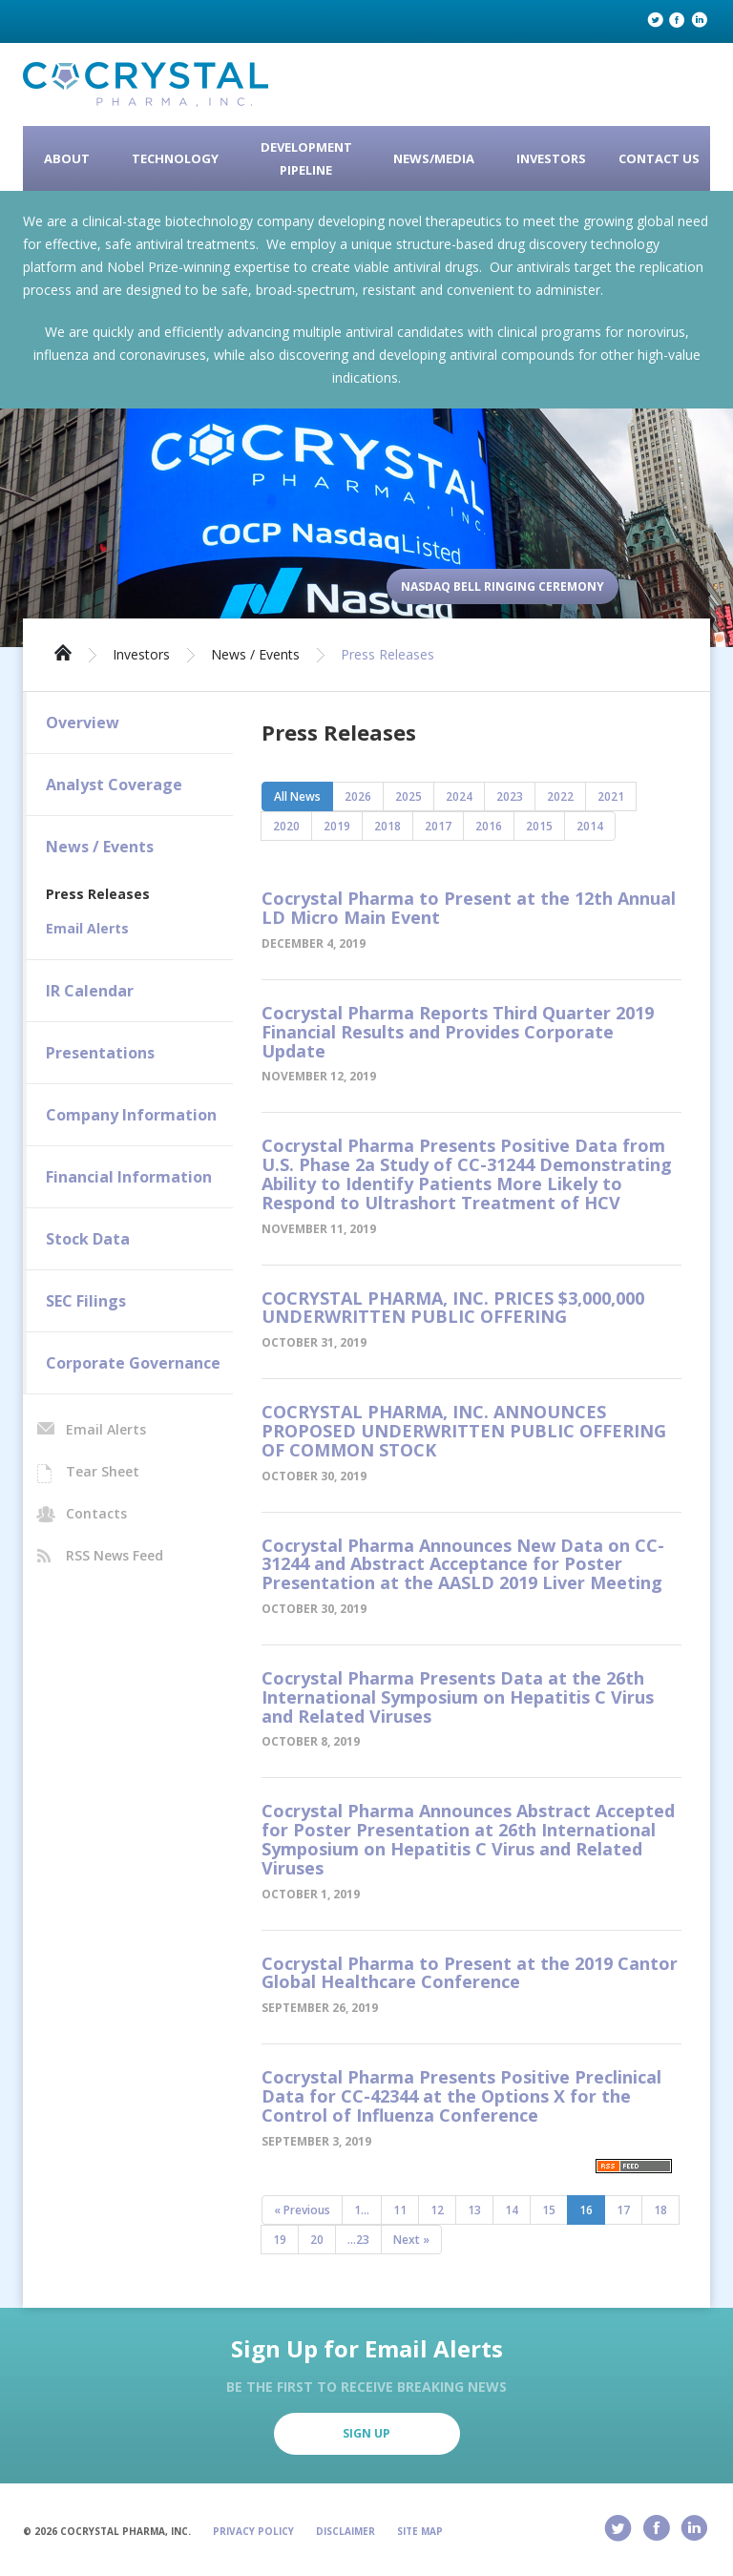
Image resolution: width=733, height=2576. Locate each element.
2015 (539, 826)
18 (660, 2210)
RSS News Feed (114, 1555)
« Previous (302, 2210)
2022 (560, 796)
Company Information (131, 1114)
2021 (610, 796)
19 (279, 2239)
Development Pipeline (306, 158)
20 (317, 2239)
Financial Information (129, 1176)
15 (548, 2210)
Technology (175, 158)
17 (623, 2210)
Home (63, 651)
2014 (589, 826)
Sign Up (366, 2433)
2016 (488, 826)
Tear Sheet (102, 1471)
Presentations (100, 1052)
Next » (411, 2239)
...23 (358, 2239)
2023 (509, 796)
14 (511, 2210)
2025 (408, 796)
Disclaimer (345, 2531)
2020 (286, 826)
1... (361, 2210)
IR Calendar (90, 990)
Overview (82, 722)
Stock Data (88, 1238)
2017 (438, 826)
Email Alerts (87, 928)
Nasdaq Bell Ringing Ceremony (502, 586)
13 (474, 2210)
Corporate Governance (133, 1362)
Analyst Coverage (114, 784)
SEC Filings (86, 1300)
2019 (337, 826)
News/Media (433, 158)
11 (400, 2210)
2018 (387, 826)
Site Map (420, 2531)
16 (586, 2210)
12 (437, 2210)
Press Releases (387, 654)
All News (297, 796)
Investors (551, 158)
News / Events (255, 654)
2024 (459, 796)
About (67, 158)
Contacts (96, 1513)
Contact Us (659, 158)
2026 (358, 796)
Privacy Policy (253, 2531)
